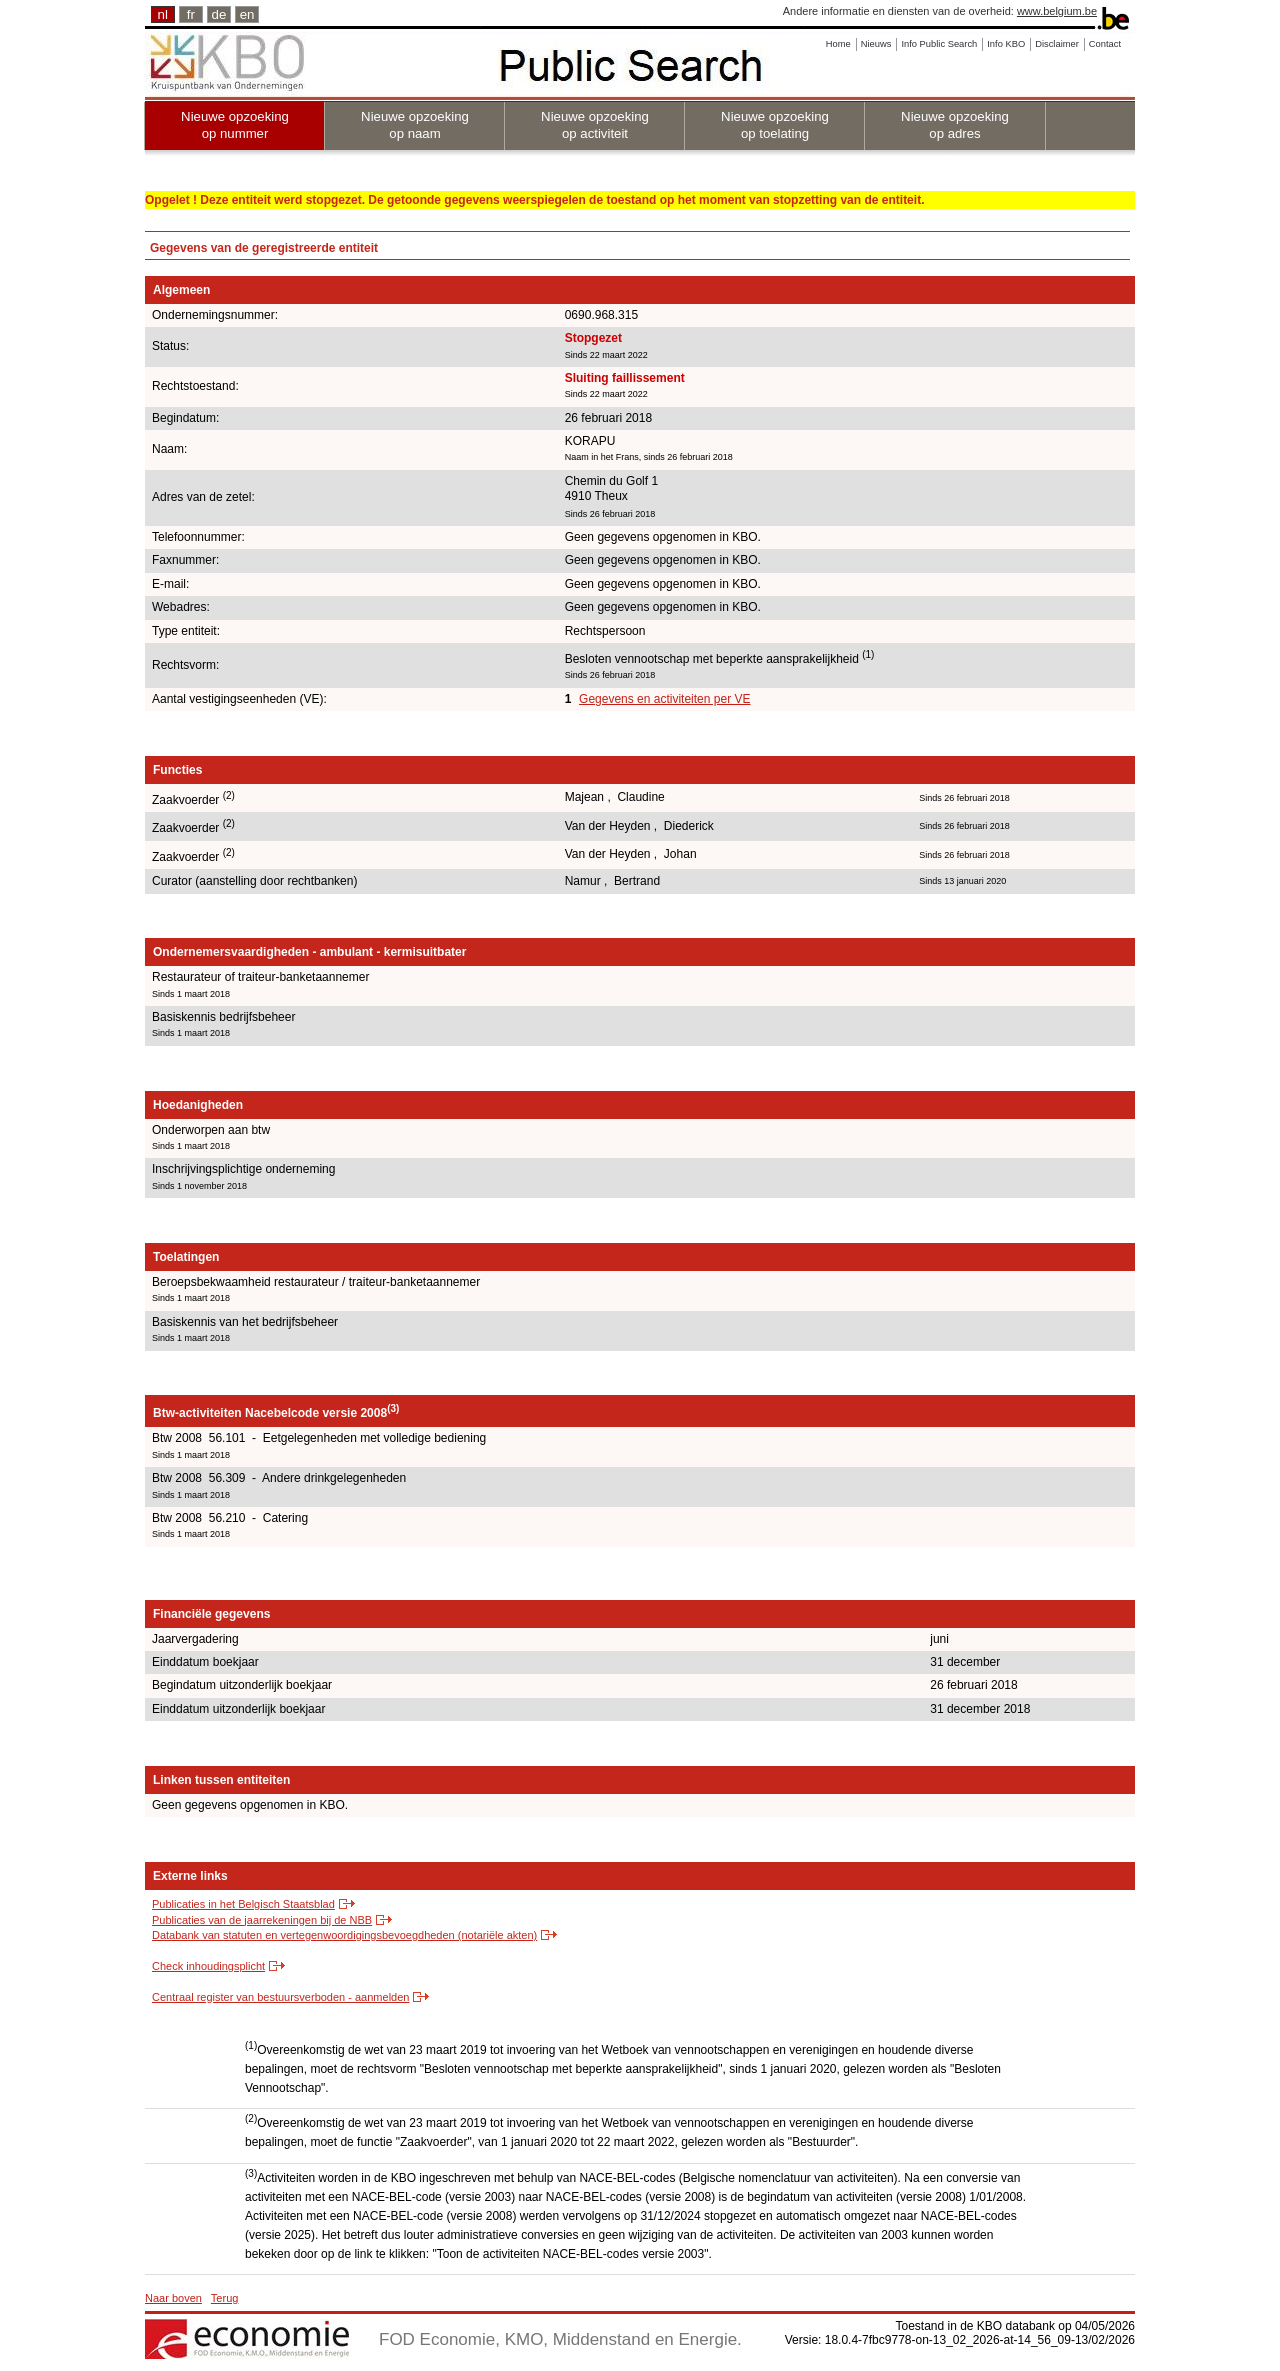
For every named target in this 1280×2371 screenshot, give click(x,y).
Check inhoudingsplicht (208, 1966)
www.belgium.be (1057, 11)
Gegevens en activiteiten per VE (664, 699)
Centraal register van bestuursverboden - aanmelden (280, 1997)
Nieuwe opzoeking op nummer (235, 125)
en (247, 14)
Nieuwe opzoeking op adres (955, 125)
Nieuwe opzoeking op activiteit (595, 125)
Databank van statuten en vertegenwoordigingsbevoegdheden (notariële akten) (344, 1935)
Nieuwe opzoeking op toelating (775, 125)
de (219, 14)
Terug (225, 2298)
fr (191, 14)
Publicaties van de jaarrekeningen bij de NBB (262, 1920)
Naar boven (173, 2298)
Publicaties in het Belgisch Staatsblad (243, 1904)
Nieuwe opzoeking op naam (415, 125)
